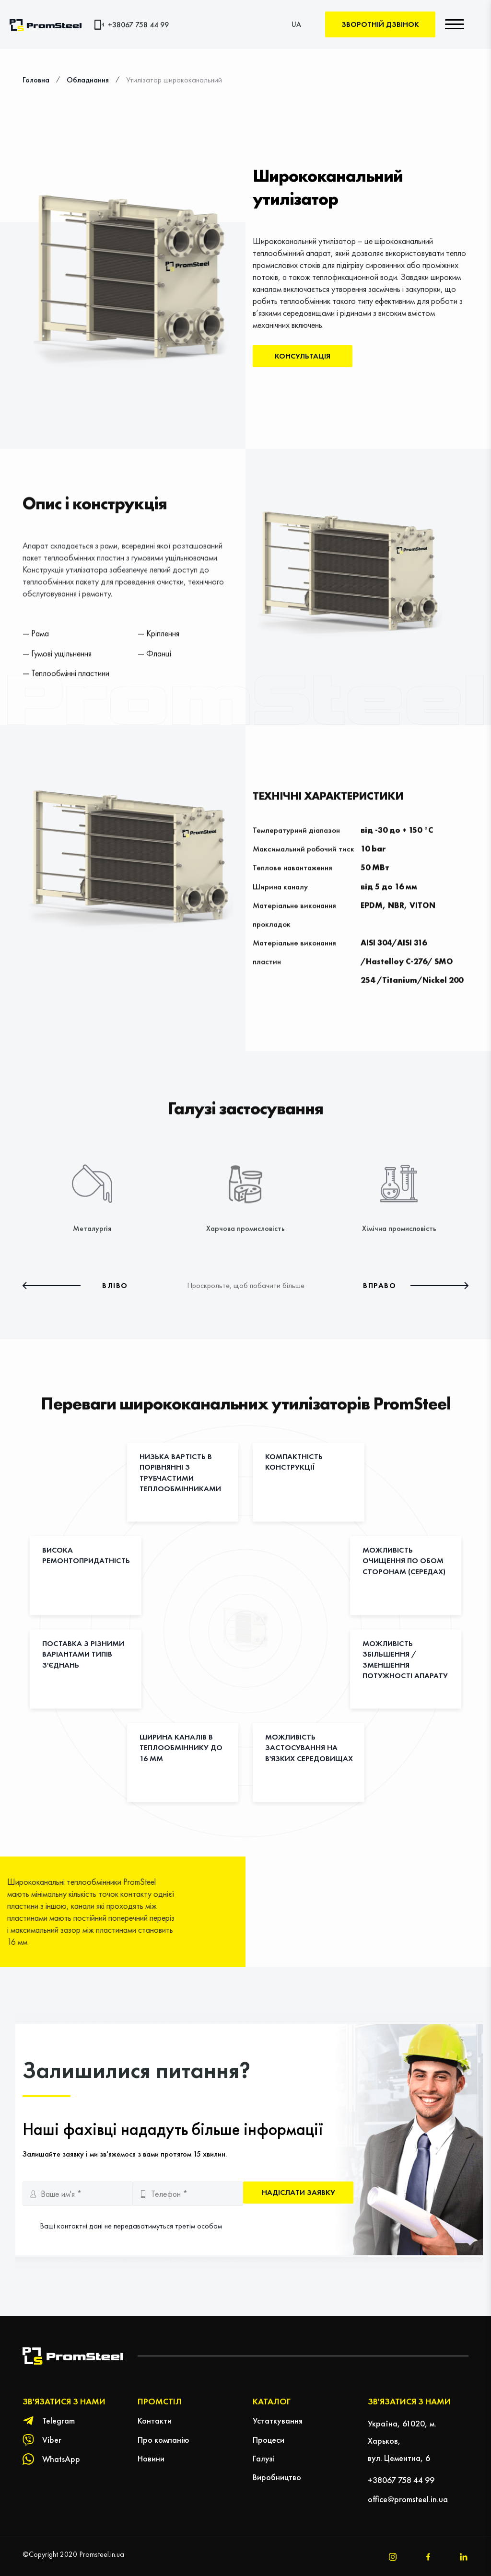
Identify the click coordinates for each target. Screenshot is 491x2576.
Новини (151, 2458)
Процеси (268, 2439)
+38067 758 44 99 (138, 25)
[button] (75, 1285)
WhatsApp (61, 2458)
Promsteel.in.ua (101, 2554)
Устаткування (278, 2420)
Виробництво (277, 2477)
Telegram (58, 2420)
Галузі (264, 2458)
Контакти (155, 2420)
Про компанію (163, 2439)
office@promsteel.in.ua (408, 2499)
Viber (51, 2439)
